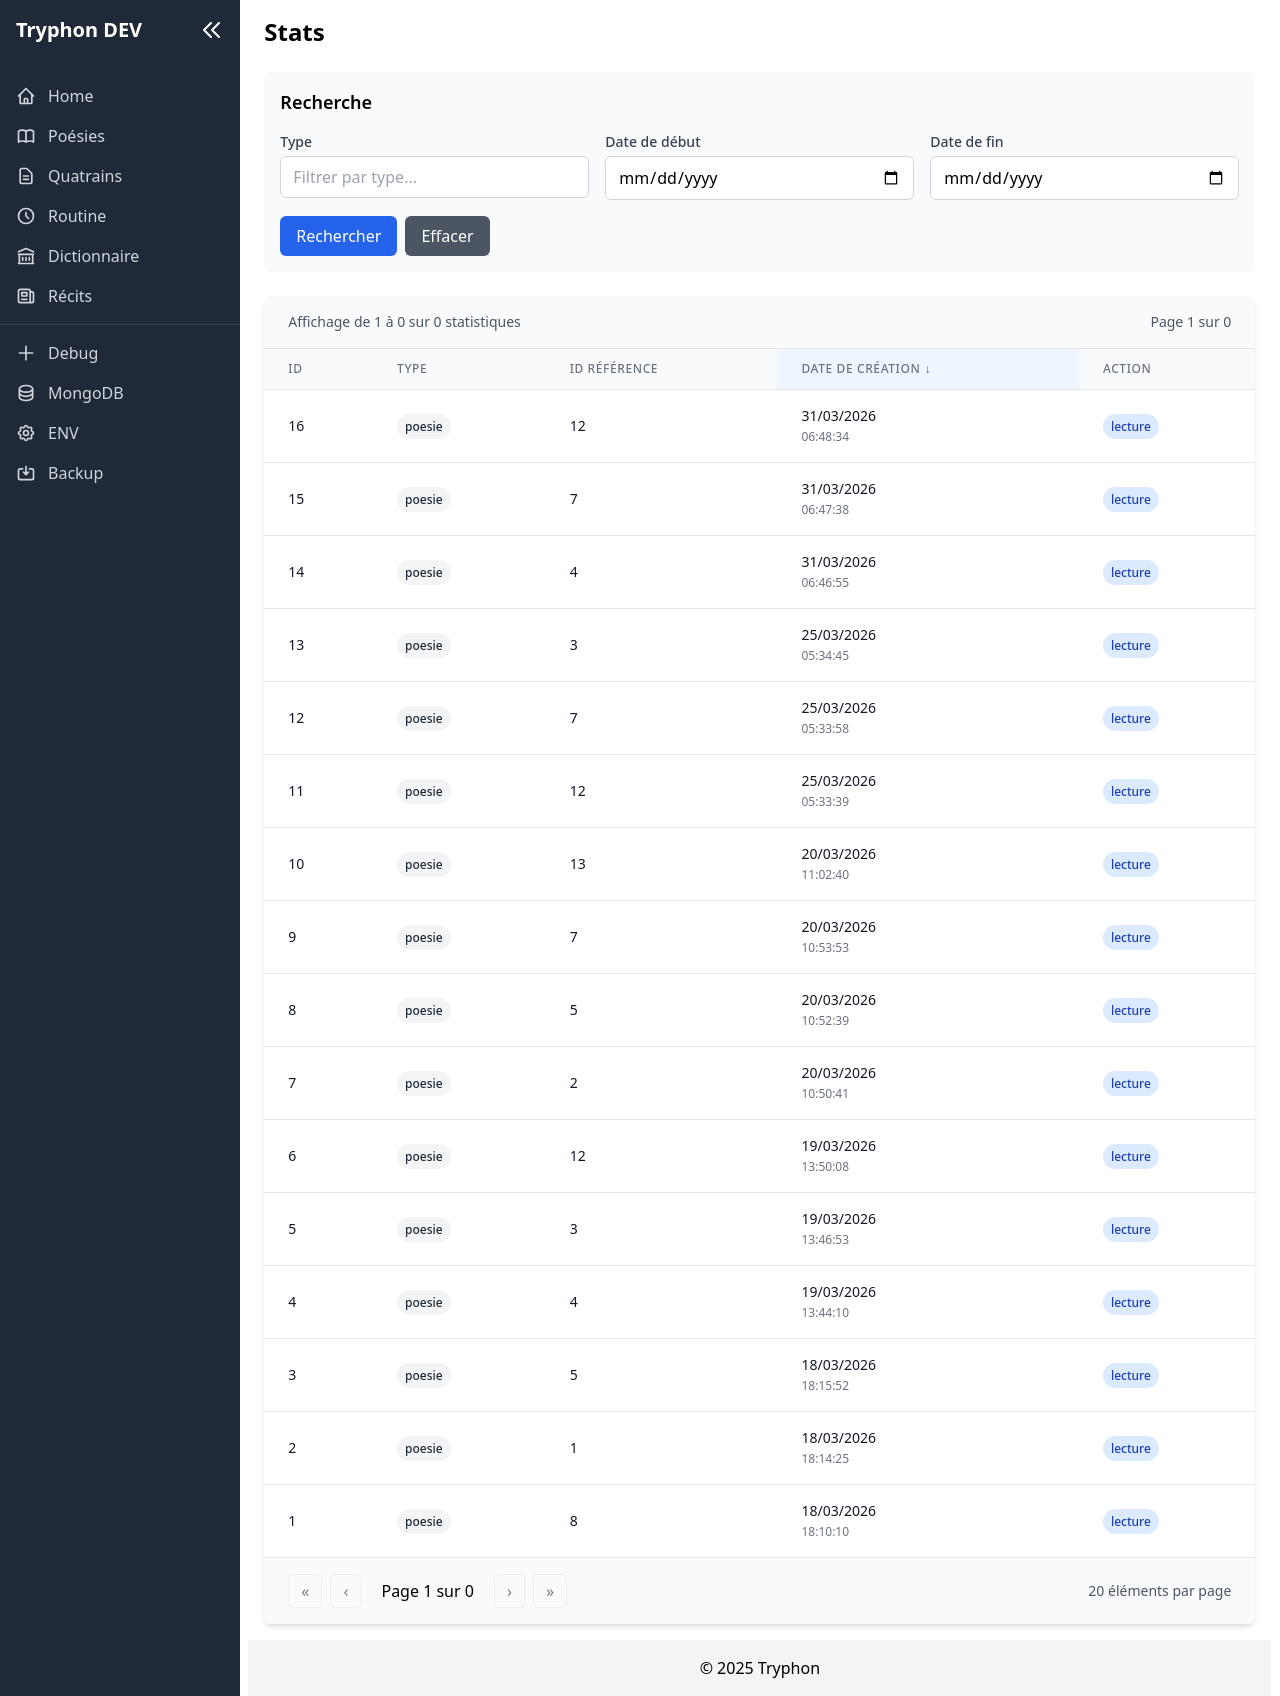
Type (312, 141)
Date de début (663, 141)
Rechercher (354, 236)
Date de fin (972, 141)
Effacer (463, 236)
